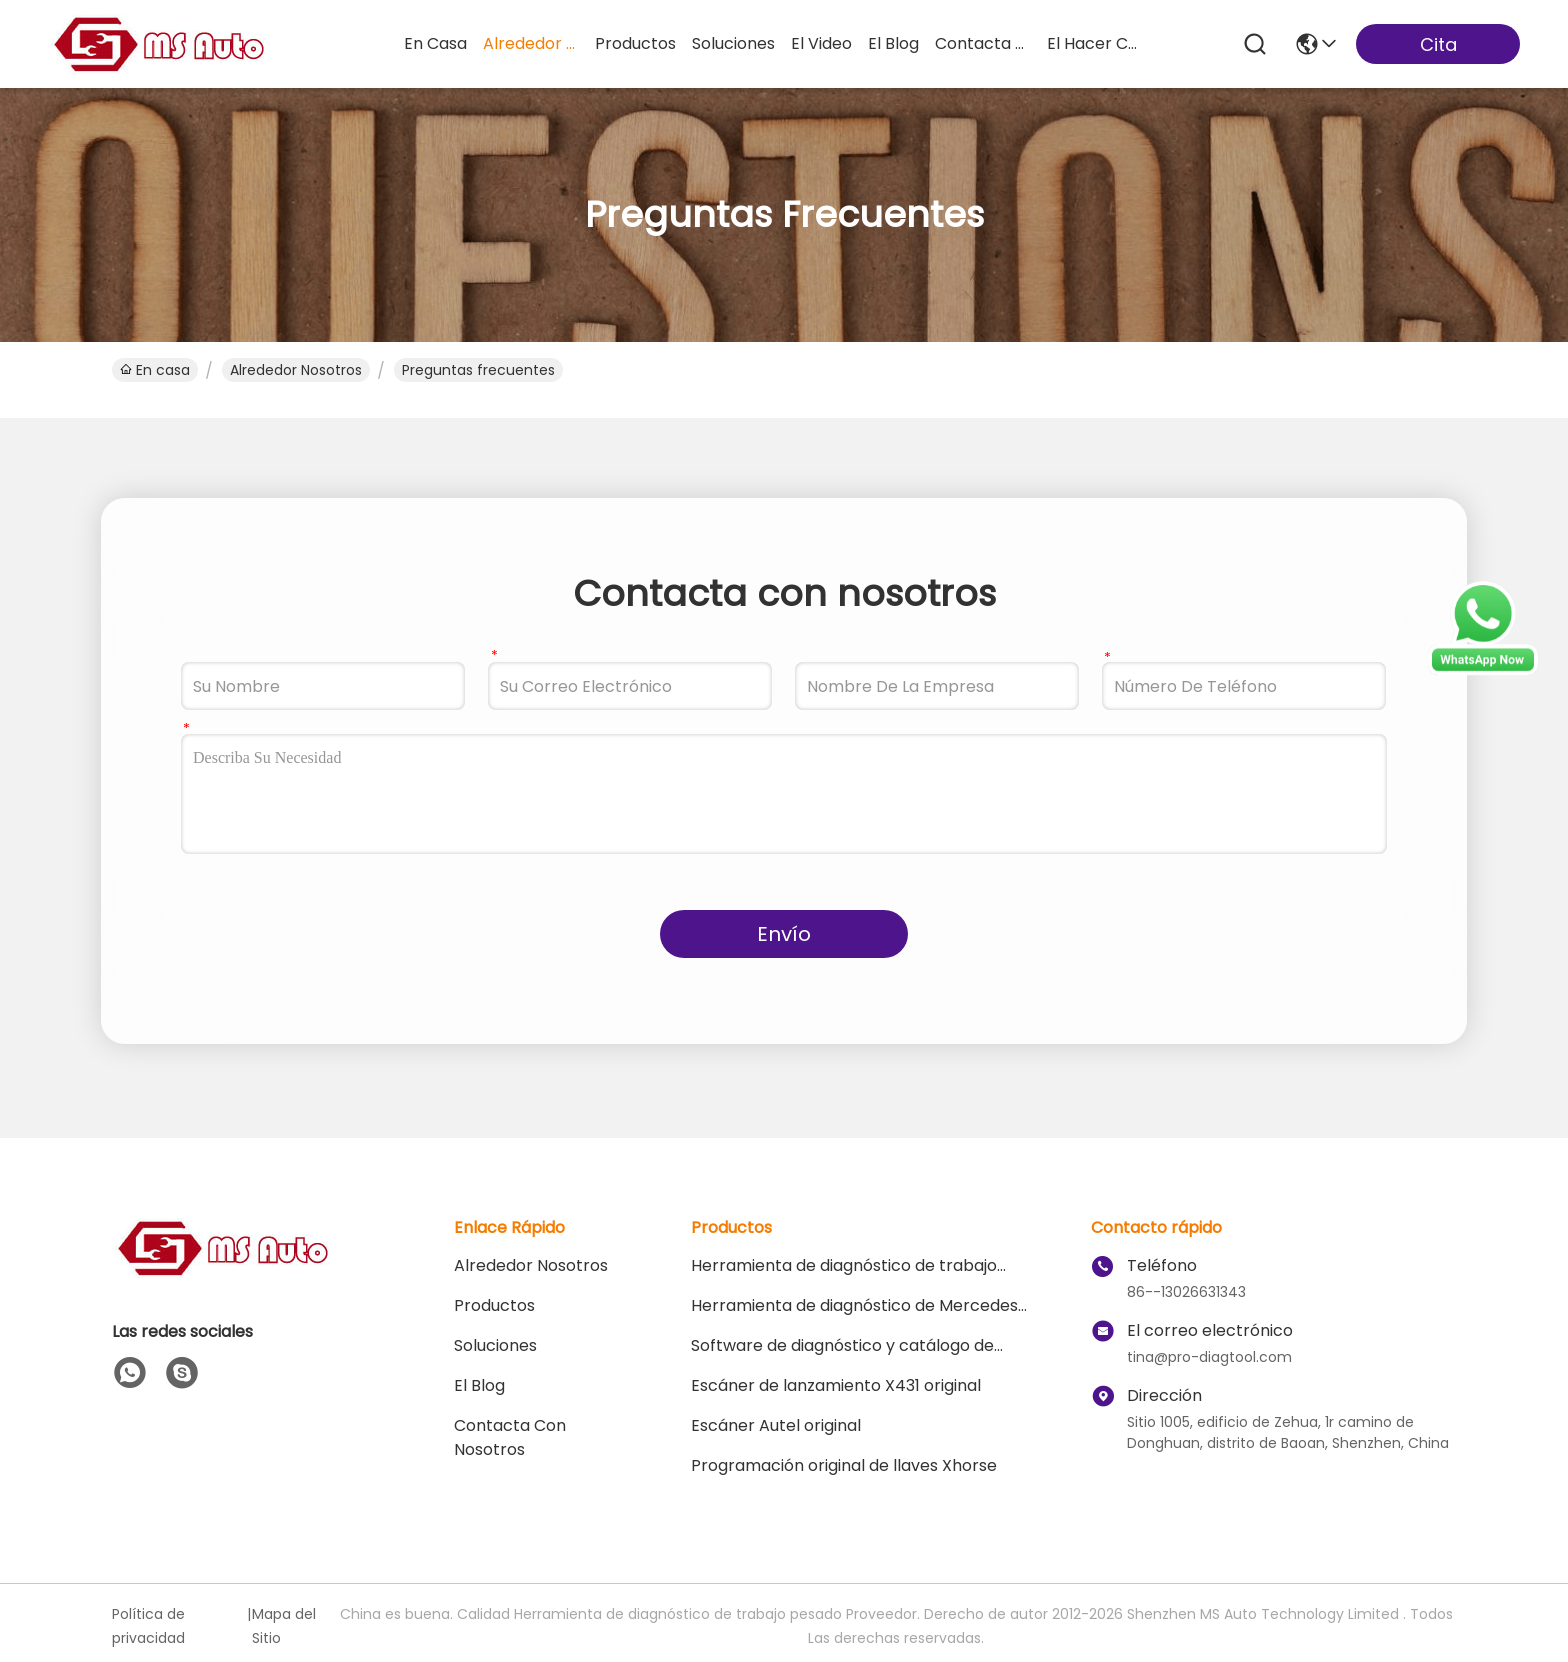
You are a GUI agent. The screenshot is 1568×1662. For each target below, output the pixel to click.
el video (821, 43)
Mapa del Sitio (284, 1626)
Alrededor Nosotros (296, 370)
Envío (784, 934)
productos (635, 43)
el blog (893, 43)
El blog (479, 1385)
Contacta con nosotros (510, 1437)
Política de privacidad (148, 1626)
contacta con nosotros (983, 43)
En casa (435, 43)
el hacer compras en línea (1095, 43)
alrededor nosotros (531, 43)
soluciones (733, 43)
